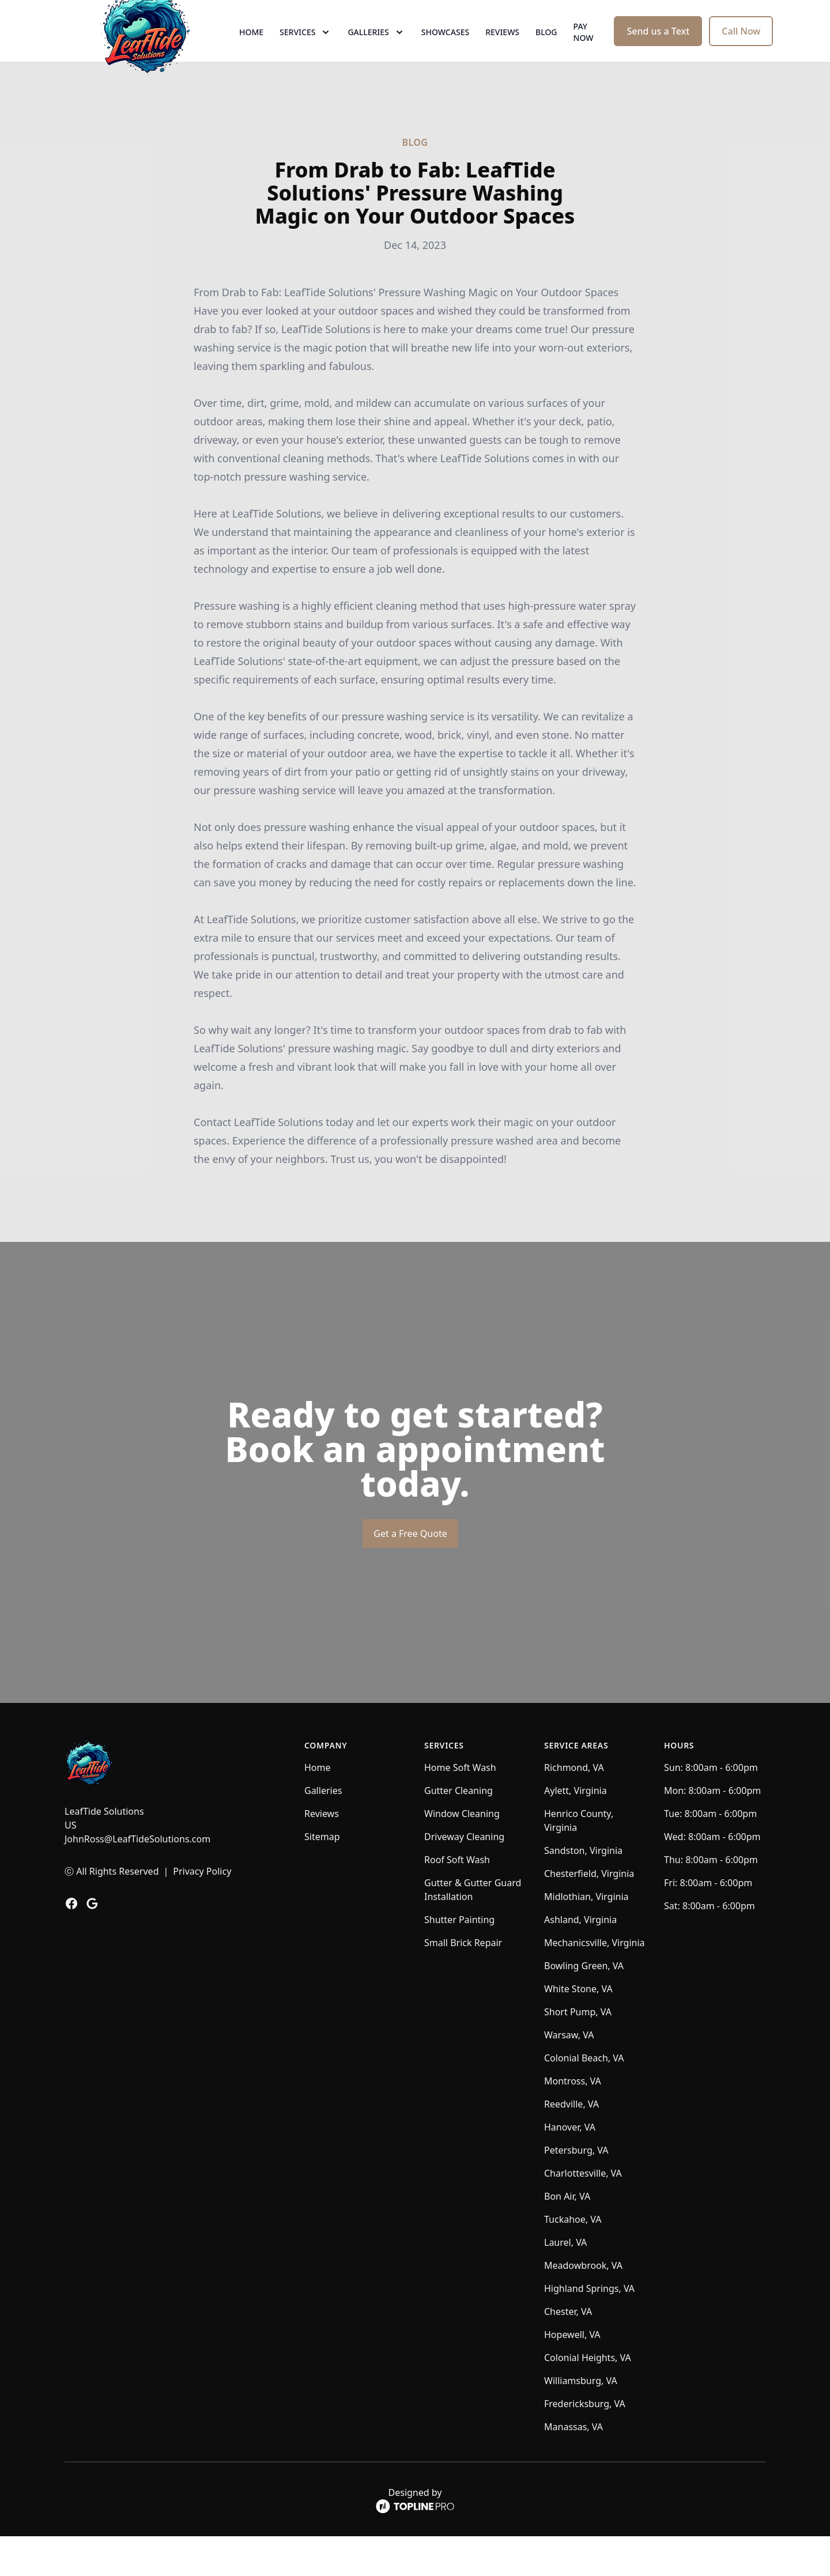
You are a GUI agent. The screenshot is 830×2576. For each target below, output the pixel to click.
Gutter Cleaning (458, 1830)
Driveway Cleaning (464, 1876)
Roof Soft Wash (457, 1899)
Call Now (741, 50)
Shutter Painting (459, 1959)
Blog (546, 51)
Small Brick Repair (463, 1982)
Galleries (323, 1830)
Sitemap (322, 1876)
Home (251, 51)
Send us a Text (658, 50)
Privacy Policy (202, 1911)
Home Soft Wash (460, 1807)
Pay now (584, 51)
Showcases (445, 51)
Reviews (502, 51)
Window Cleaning (462, 1853)
